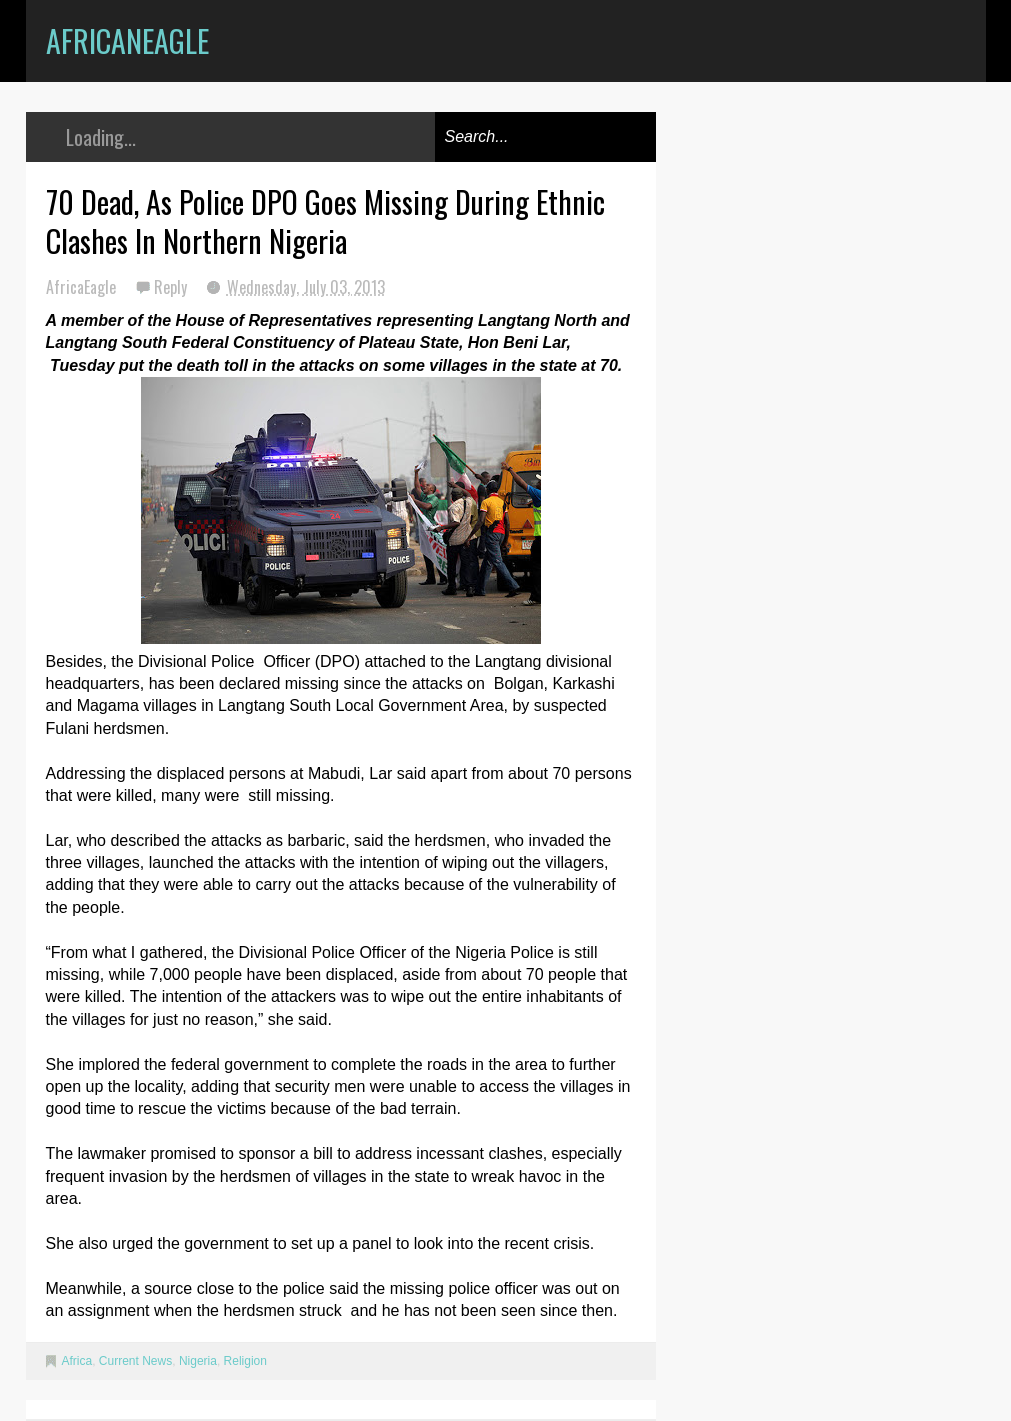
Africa (77, 1361)
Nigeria (198, 1361)
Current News (135, 1361)
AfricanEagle (127, 40)
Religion (245, 1361)
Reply (172, 287)
